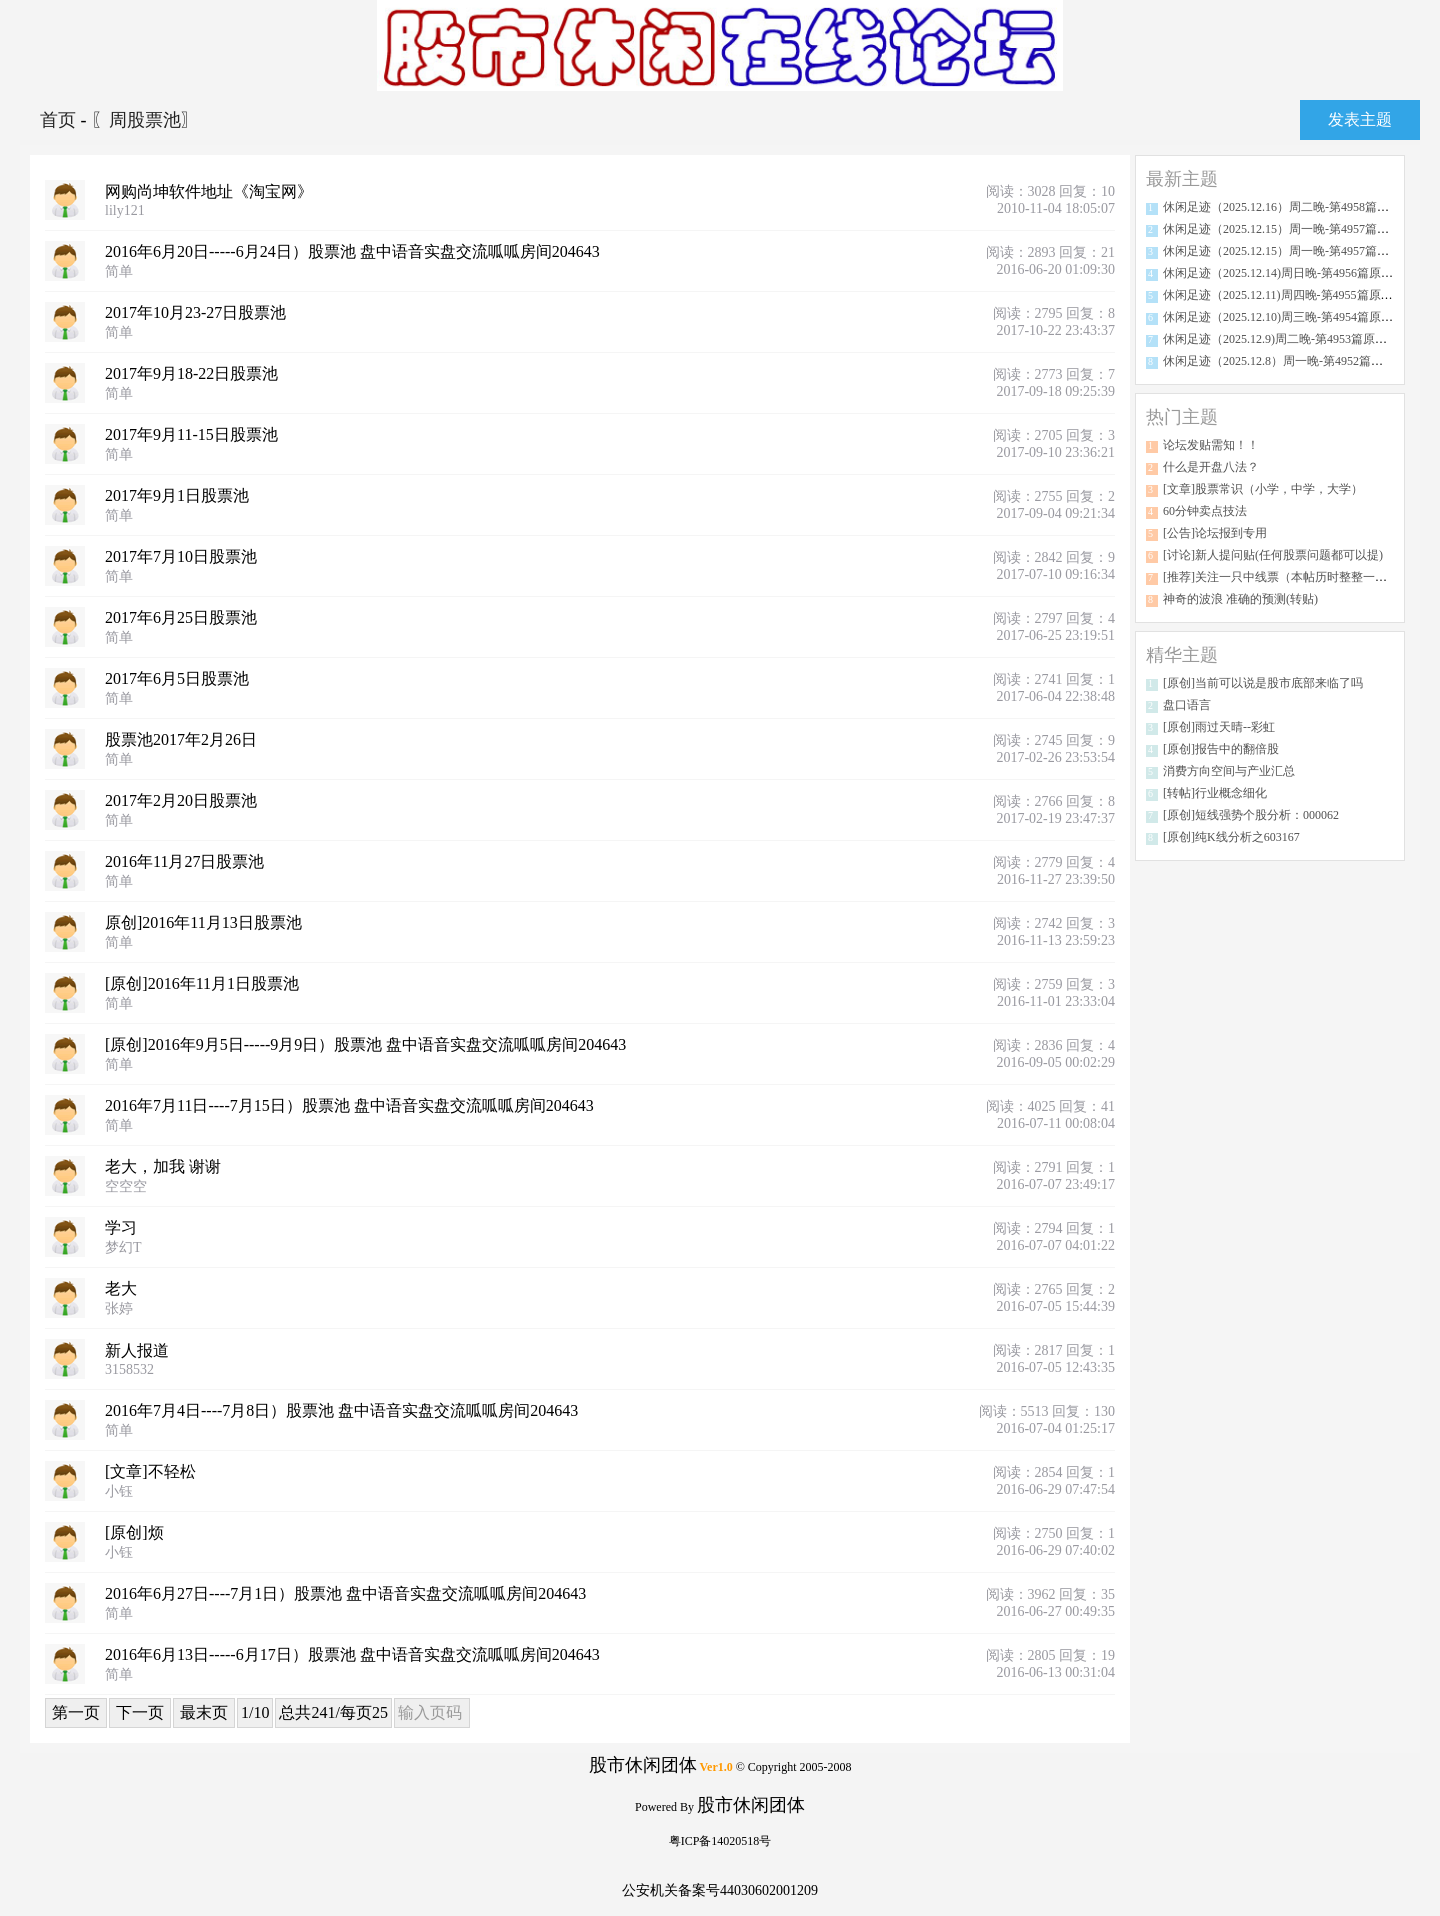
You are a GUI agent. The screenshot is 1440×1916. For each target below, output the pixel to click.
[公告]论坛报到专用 (1215, 533)
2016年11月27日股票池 (184, 861)
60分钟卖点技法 (1205, 511)
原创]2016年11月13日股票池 (203, 922)
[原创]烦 (134, 1532)
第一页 (76, 1712)
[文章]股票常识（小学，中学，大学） (1263, 489)
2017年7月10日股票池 (181, 556)
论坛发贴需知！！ (1211, 445)
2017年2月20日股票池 (181, 800)
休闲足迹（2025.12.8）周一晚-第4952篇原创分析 (1291, 361)
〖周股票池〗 (145, 120)
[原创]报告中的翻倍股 (1221, 749)
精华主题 (1182, 655)
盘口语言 (1187, 705)
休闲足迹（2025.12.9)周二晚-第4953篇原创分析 (1287, 339)
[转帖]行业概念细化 (1215, 793)
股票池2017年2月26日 (181, 739)
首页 (60, 120)
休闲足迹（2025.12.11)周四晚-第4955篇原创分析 (1290, 295)
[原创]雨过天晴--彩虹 (1219, 727)
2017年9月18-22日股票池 (191, 373)
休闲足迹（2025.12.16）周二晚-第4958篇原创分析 (1294, 207)
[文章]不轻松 (150, 1471)
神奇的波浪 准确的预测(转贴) (1240, 599)
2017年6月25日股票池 (181, 617)
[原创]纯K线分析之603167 (1231, 837)
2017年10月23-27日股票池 (195, 312)
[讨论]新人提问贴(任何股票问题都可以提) (1273, 555)
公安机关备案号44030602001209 (720, 1890)
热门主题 (1182, 417)
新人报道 (137, 1350)
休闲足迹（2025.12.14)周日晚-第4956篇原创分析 (1290, 273)
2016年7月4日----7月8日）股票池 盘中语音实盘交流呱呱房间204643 (341, 1410)
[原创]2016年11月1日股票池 (202, 983)
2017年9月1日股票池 (177, 495)
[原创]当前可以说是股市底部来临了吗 (1263, 683)
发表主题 (1360, 119)
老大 (121, 1288)
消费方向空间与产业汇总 (1229, 771)
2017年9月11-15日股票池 (191, 434)
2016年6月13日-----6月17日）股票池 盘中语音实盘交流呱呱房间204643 (352, 1654)
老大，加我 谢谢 (163, 1166)
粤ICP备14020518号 (720, 1841)
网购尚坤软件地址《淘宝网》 (209, 191)
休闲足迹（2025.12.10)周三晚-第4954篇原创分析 (1290, 317)
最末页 (204, 1712)
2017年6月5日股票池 (177, 678)
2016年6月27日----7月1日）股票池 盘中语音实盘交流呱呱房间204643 (345, 1593)
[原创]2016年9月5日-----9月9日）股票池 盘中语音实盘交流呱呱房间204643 (365, 1044)
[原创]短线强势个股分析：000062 (1251, 815)
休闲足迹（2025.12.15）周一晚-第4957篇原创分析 (1294, 229)
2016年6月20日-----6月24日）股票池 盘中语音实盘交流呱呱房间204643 (352, 251)
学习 (121, 1227)
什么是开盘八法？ (1211, 467)
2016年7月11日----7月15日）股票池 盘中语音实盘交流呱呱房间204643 (349, 1105)
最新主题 (1182, 179)
